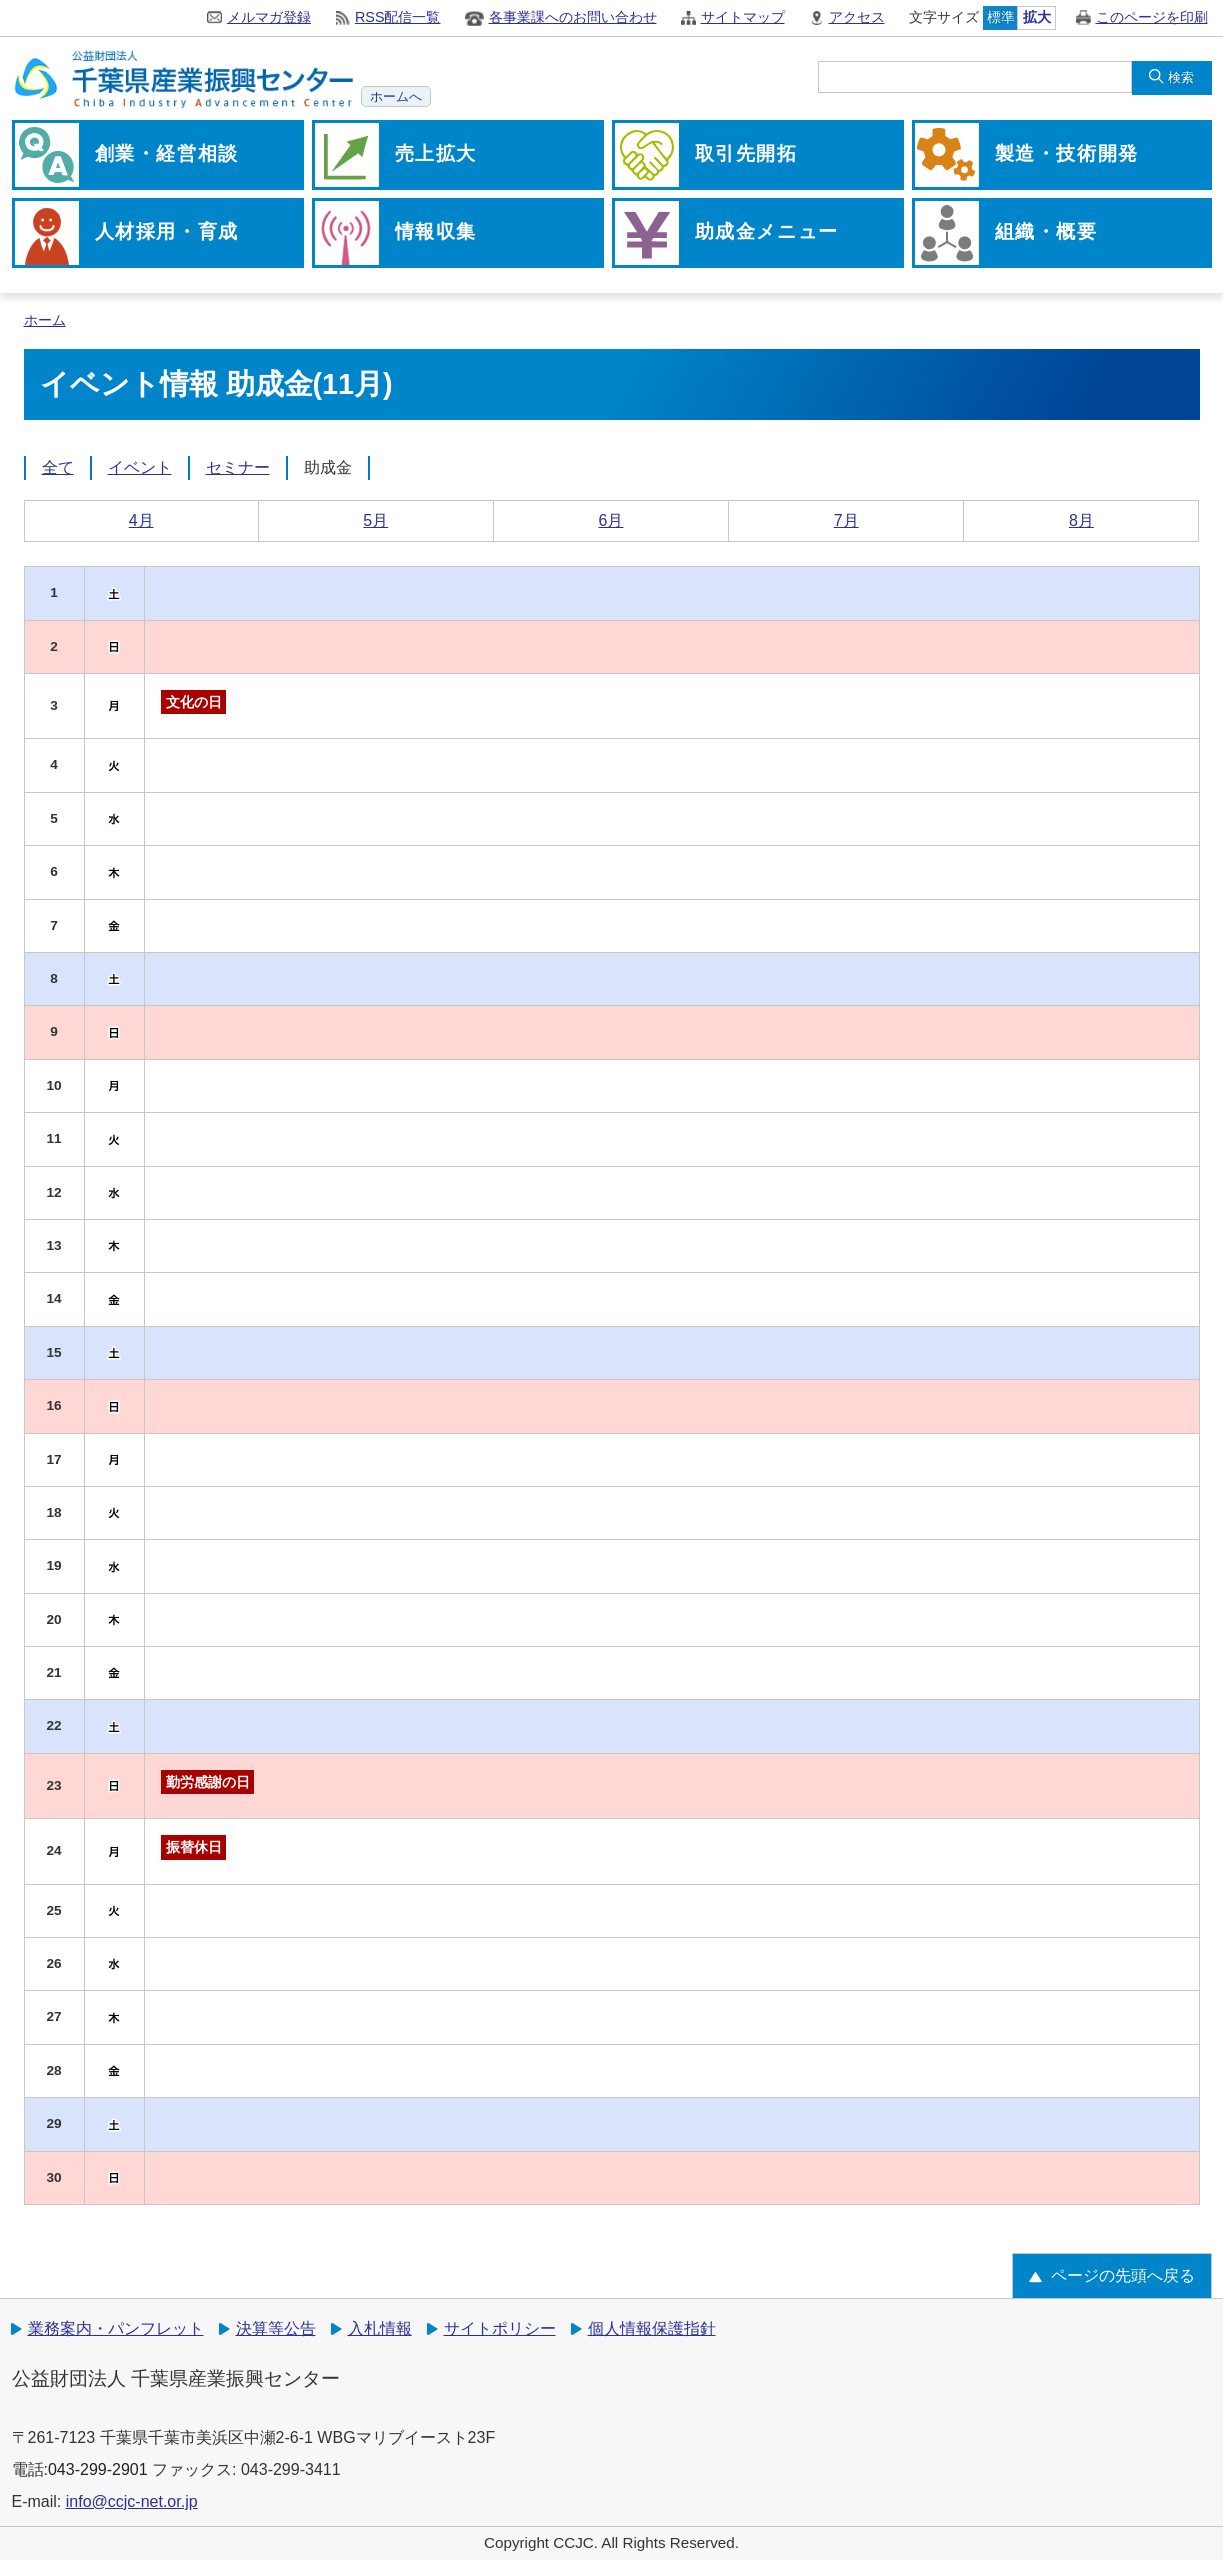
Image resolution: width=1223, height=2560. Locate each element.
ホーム (45, 320)
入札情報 (380, 2328)
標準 (1001, 17)
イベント (140, 467)
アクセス (857, 17)
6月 (611, 520)
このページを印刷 (1152, 17)
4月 (141, 520)
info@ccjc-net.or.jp (132, 2501)
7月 (846, 520)
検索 (1181, 77)
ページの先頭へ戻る (1123, 2275)
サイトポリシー (500, 2328)
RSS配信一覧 (398, 17)
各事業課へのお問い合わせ (573, 17)
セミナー (238, 467)
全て (58, 467)
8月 (1081, 520)
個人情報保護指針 (652, 2328)
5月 (375, 520)
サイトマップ (743, 17)
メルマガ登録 (269, 17)
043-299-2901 (98, 2469)
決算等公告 (276, 2328)
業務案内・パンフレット (116, 2328)
